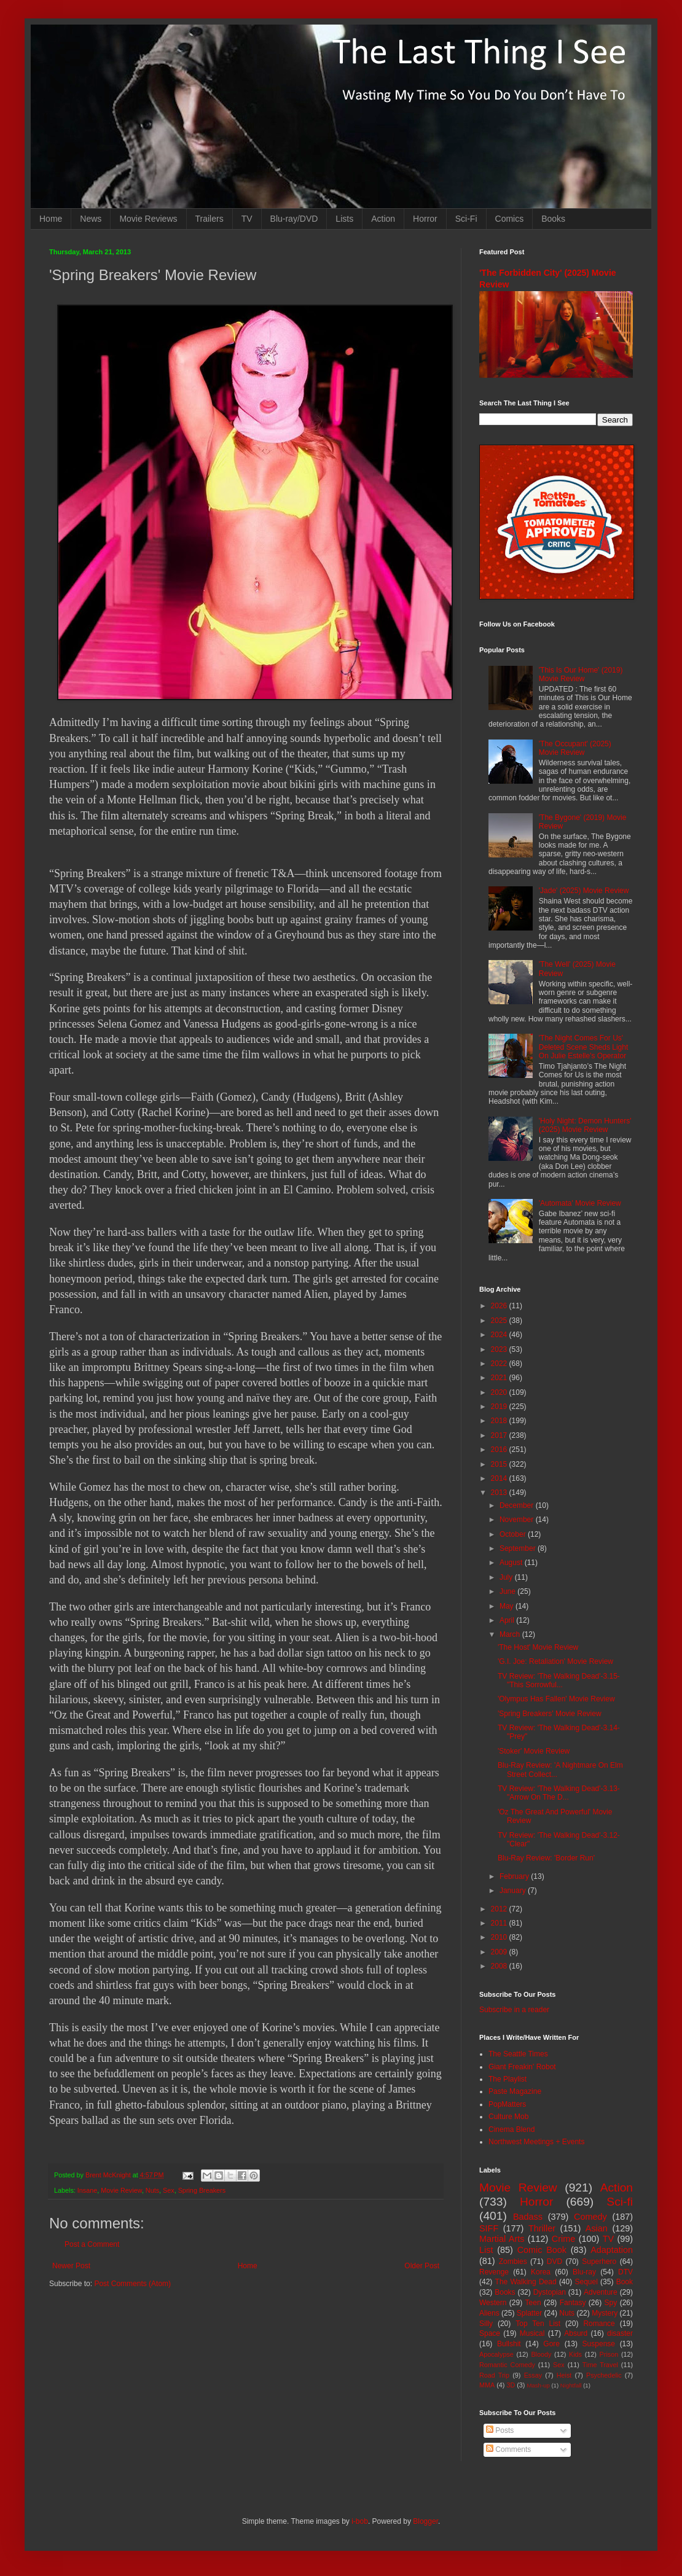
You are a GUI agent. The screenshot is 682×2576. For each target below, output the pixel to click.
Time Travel (600, 2364)
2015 (500, 1464)
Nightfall (571, 2385)
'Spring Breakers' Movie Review (550, 1713)
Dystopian (549, 2292)
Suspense (598, 2344)
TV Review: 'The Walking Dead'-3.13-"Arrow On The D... (559, 1792)
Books (553, 219)
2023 (500, 1349)
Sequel (585, 2281)
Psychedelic (604, 2375)
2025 (500, 1320)
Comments (508, 2449)
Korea (541, 2272)
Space (489, 2333)
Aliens (489, 2313)
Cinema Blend (511, 2129)
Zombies (513, 2261)
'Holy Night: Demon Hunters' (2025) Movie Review (585, 1125)
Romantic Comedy (507, 2364)
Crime (563, 2239)
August (512, 1562)
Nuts (152, 2190)
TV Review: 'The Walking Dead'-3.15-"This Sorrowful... (559, 1680)
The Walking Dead (526, 2281)
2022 (500, 1363)
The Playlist (507, 2079)
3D (510, 2385)
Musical (532, 2333)
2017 (500, 1435)
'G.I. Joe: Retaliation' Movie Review (555, 1661)
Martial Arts (501, 2239)
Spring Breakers (201, 2190)
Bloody (541, 2354)
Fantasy (573, 2302)
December (518, 1505)
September (519, 1548)
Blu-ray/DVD (294, 219)
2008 (500, 1966)
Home (50, 219)
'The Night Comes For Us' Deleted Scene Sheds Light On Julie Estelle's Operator (583, 1047)
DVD (554, 2261)
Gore (551, 2344)
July (507, 1577)
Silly (486, 2323)
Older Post (421, 2266)
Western (492, 2302)
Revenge (494, 2272)
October (514, 1534)
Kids (575, 2354)
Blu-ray (584, 2272)
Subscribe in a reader (514, 2009)
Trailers (209, 219)
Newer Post (71, 2266)
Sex (168, 2190)
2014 (500, 1478)
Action (383, 219)
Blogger (425, 2521)
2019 (500, 1406)
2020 (500, 1392)
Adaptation (611, 2250)
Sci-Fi (466, 219)
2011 (500, 1923)
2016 (500, 1449)
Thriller (541, 2228)
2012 (500, 1909)
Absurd (575, 2333)
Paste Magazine (514, 2091)
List (486, 2250)
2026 (500, 1306)
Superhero (599, 2261)
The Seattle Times (518, 2054)
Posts (500, 2430)
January (514, 1890)
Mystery (604, 2313)
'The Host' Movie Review (538, 1647)
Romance (598, 2323)
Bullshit (509, 2344)
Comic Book (541, 2250)
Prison (609, 2354)
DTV (625, 2272)
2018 (500, 1420)
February (515, 1876)
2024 (500, 1334)
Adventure (600, 2292)
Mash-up (538, 2385)
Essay (533, 2375)
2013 (500, 1492)
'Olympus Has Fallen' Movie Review (556, 1699)
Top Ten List (537, 2323)
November (518, 1519)
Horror (425, 219)
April (508, 1620)
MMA (487, 2385)
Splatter (529, 2313)
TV (247, 219)
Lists (344, 219)
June (508, 1591)
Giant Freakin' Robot (522, 2067)
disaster (620, 2333)
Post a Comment (92, 2244)
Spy (611, 2302)
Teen (533, 2302)
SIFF (488, 2228)
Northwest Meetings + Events (536, 2141)
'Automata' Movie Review (580, 1203)
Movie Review (121, 2190)
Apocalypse (496, 2354)
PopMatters (507, 2104)
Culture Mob (508, 2116)
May (507, 1606)
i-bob (359, 2521)
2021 (500, 1377)
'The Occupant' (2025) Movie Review (575, 748)
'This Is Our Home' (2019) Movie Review (581, 674)
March (511, 1634)
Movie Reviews (148, 219)
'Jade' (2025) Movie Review (584, 890)
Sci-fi (619, 2201)
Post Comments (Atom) (132, 2283)
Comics (509, 219)
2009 (500, 1952)
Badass (528, 2217)
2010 (500, 1937)
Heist (564, 2375)
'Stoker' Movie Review (534, 1751)
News (90, 219)
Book (624, 2281)
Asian (597, 2228)
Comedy (590, 2217)
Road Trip (494, 2375)
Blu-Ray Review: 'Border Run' (546, 1858)
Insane (87, 2190)
